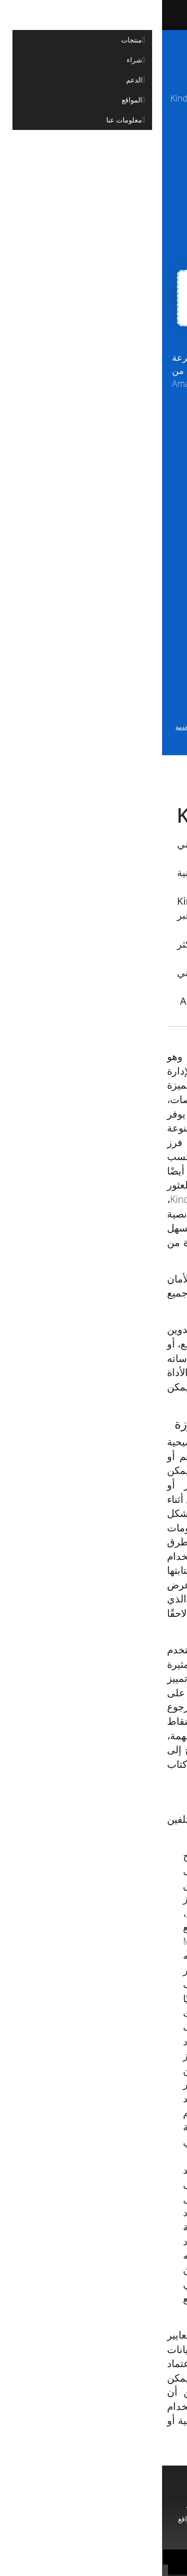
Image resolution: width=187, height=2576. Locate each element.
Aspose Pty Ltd (97, 2557)
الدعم (66, 2503)
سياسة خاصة (126, 2567)
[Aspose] (112, 14)
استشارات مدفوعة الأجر (136, 2519)
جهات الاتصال (61, 2567)
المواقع (26, 2519)
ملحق (65, 2198)
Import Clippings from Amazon (83, 196)
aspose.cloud (48, 121)
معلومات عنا (94, 2534)
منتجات (94, 2503)
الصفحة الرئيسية (139, 2503)
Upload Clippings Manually (83, 166)
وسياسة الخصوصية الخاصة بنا (93, 735)
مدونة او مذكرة (68, 2519)
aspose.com (94, 121)
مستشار (36, 2503)
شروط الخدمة (30, 727)
